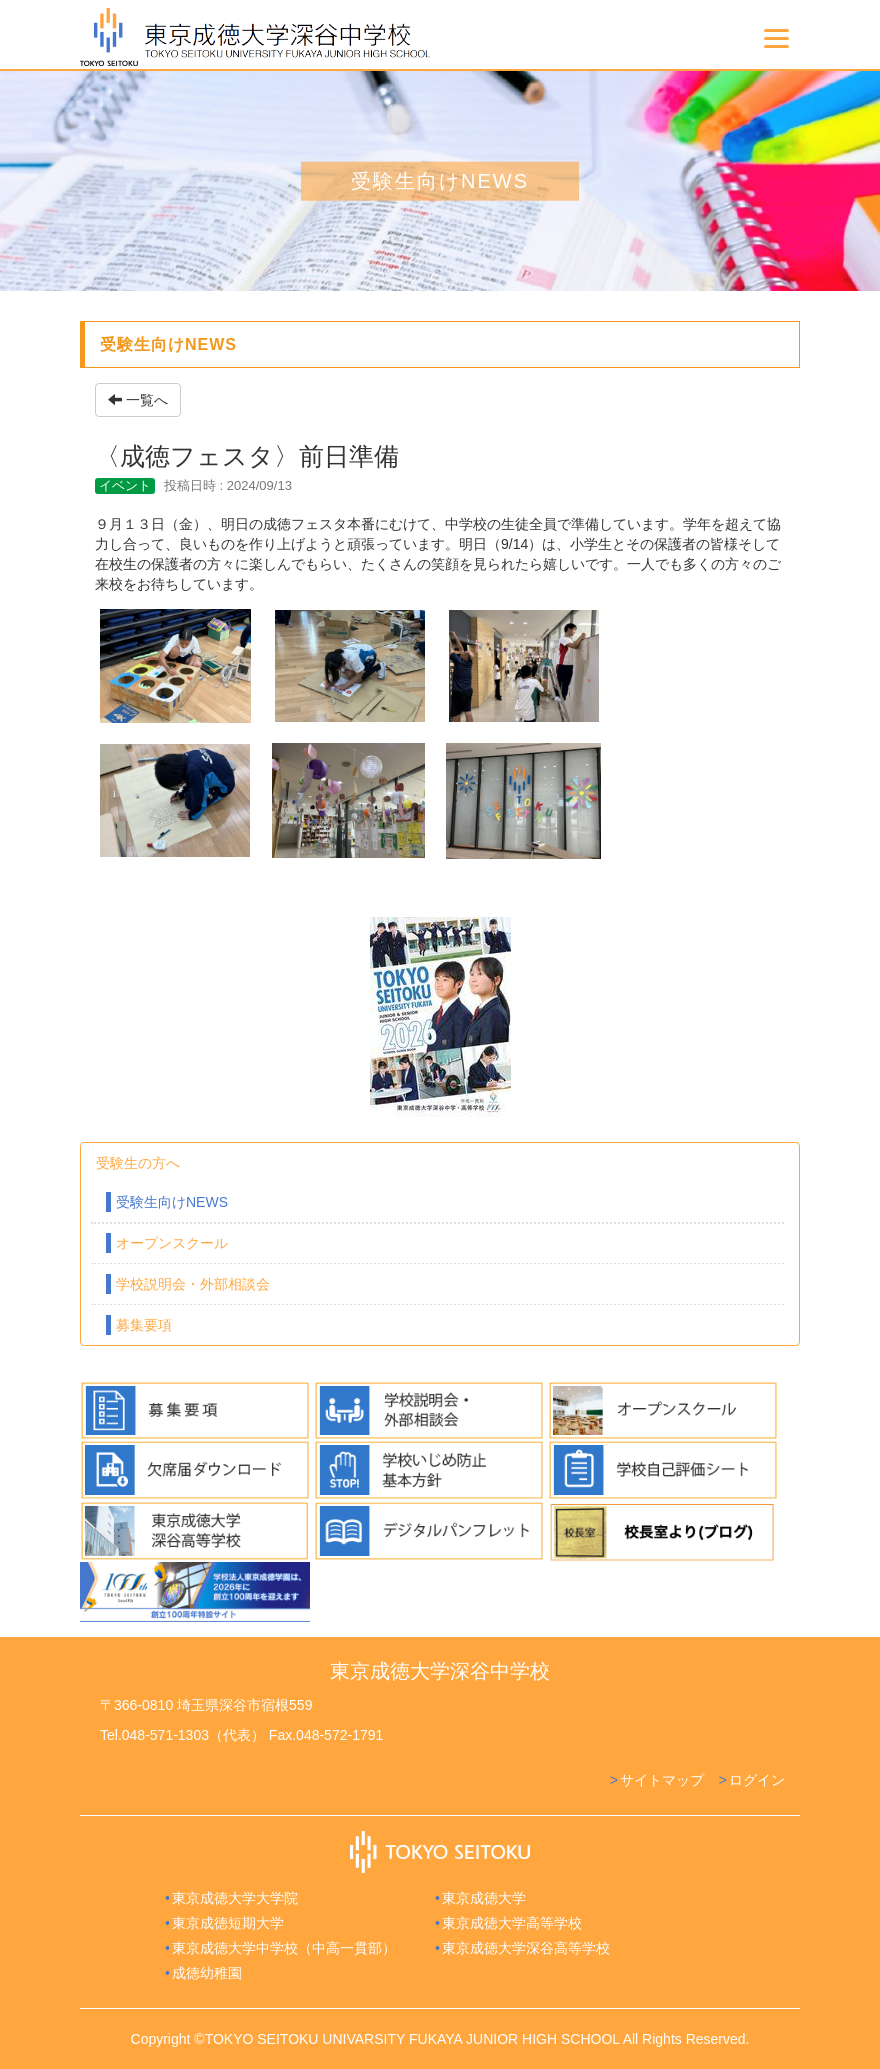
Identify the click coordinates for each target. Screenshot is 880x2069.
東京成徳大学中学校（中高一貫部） (284, 1948)
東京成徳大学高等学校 (512, 1923)
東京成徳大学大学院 (235, 1898)
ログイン (757, 1780)
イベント (125, 485)
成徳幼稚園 (207, 1973)
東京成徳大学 (484, 1898)
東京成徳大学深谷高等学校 (526, 1948)
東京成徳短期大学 (228, 1923)
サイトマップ (662, 1780)
